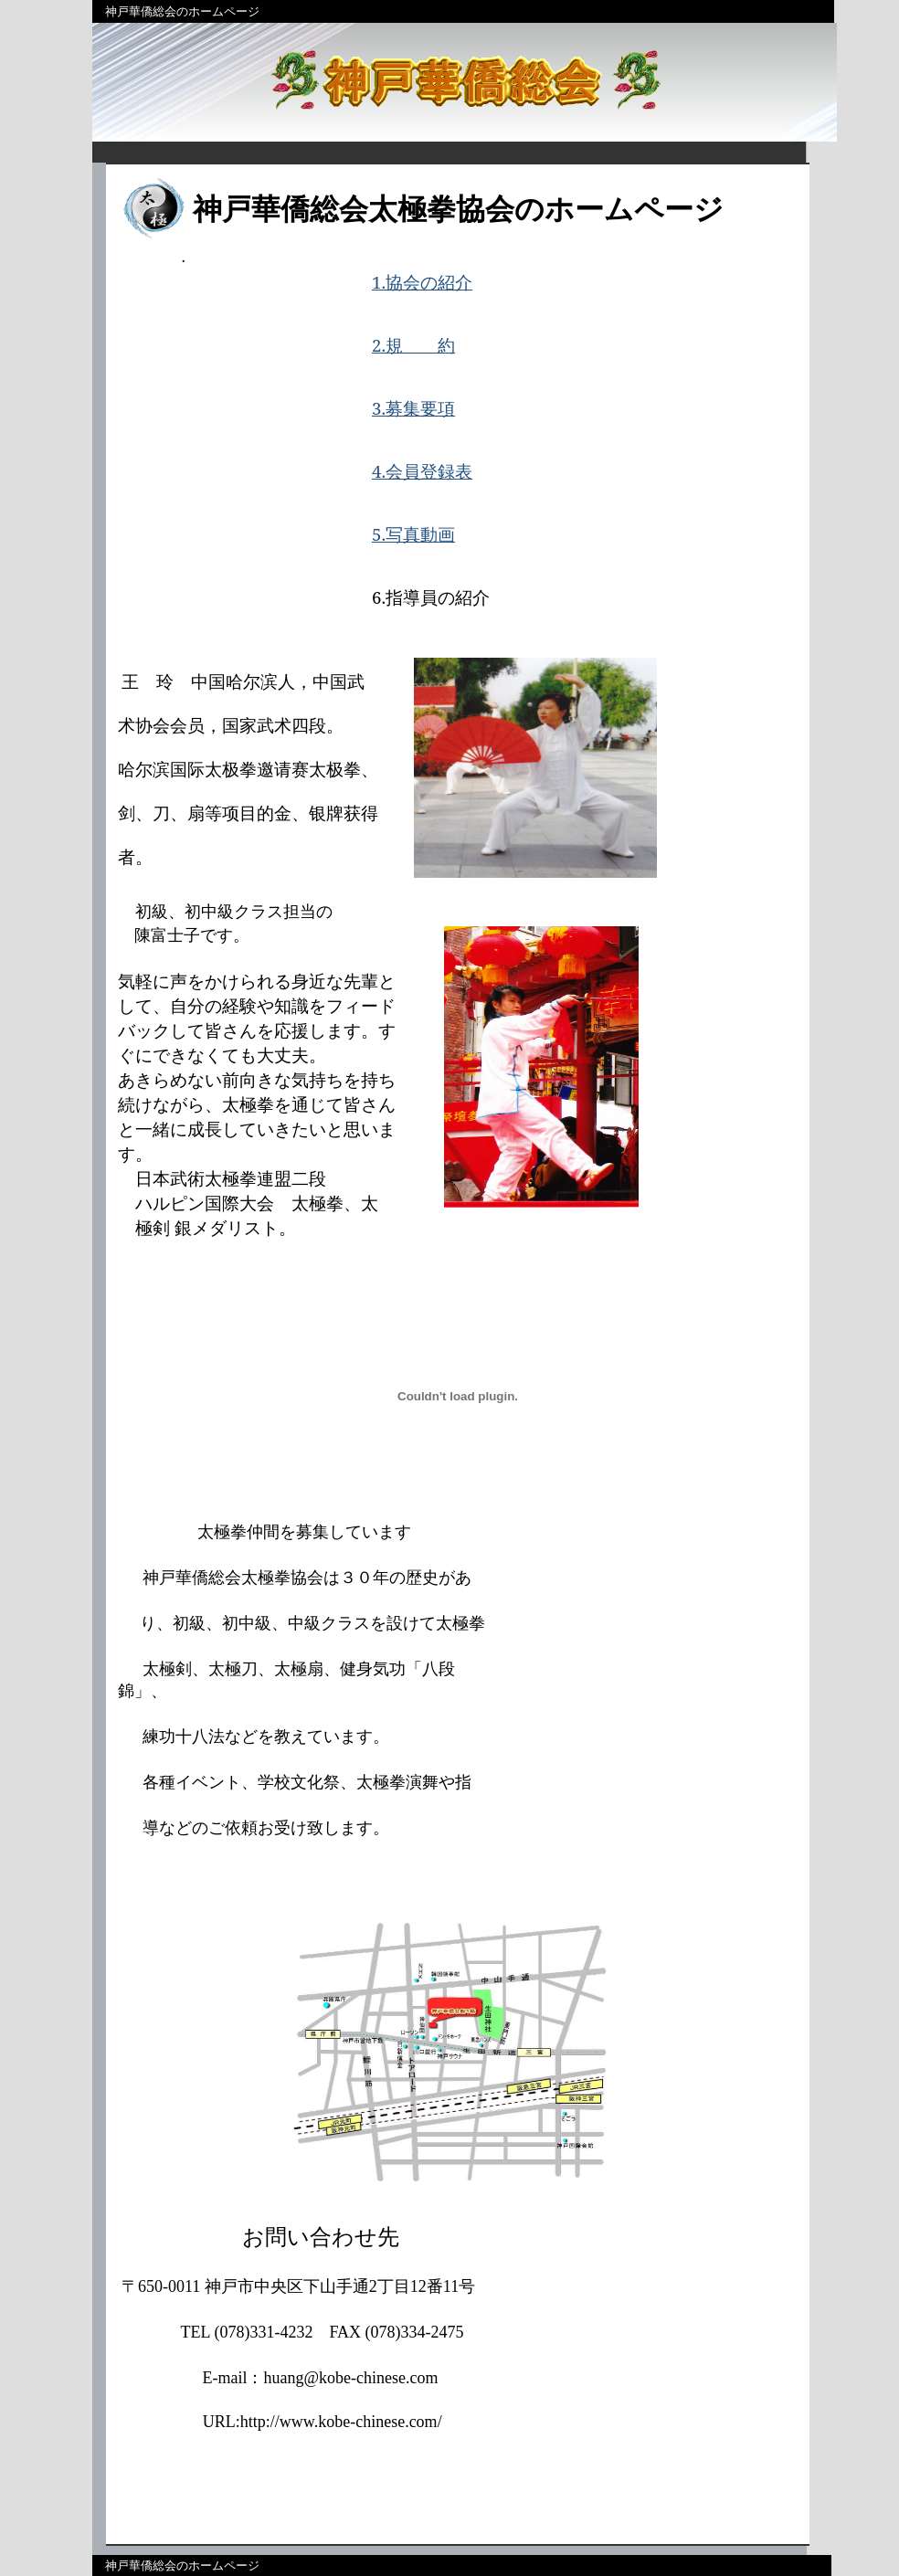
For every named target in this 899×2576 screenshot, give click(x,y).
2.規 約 (413, 344)
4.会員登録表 (422, 470)
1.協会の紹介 (422, 281)
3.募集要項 (413, 407)
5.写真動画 (413, 534)
